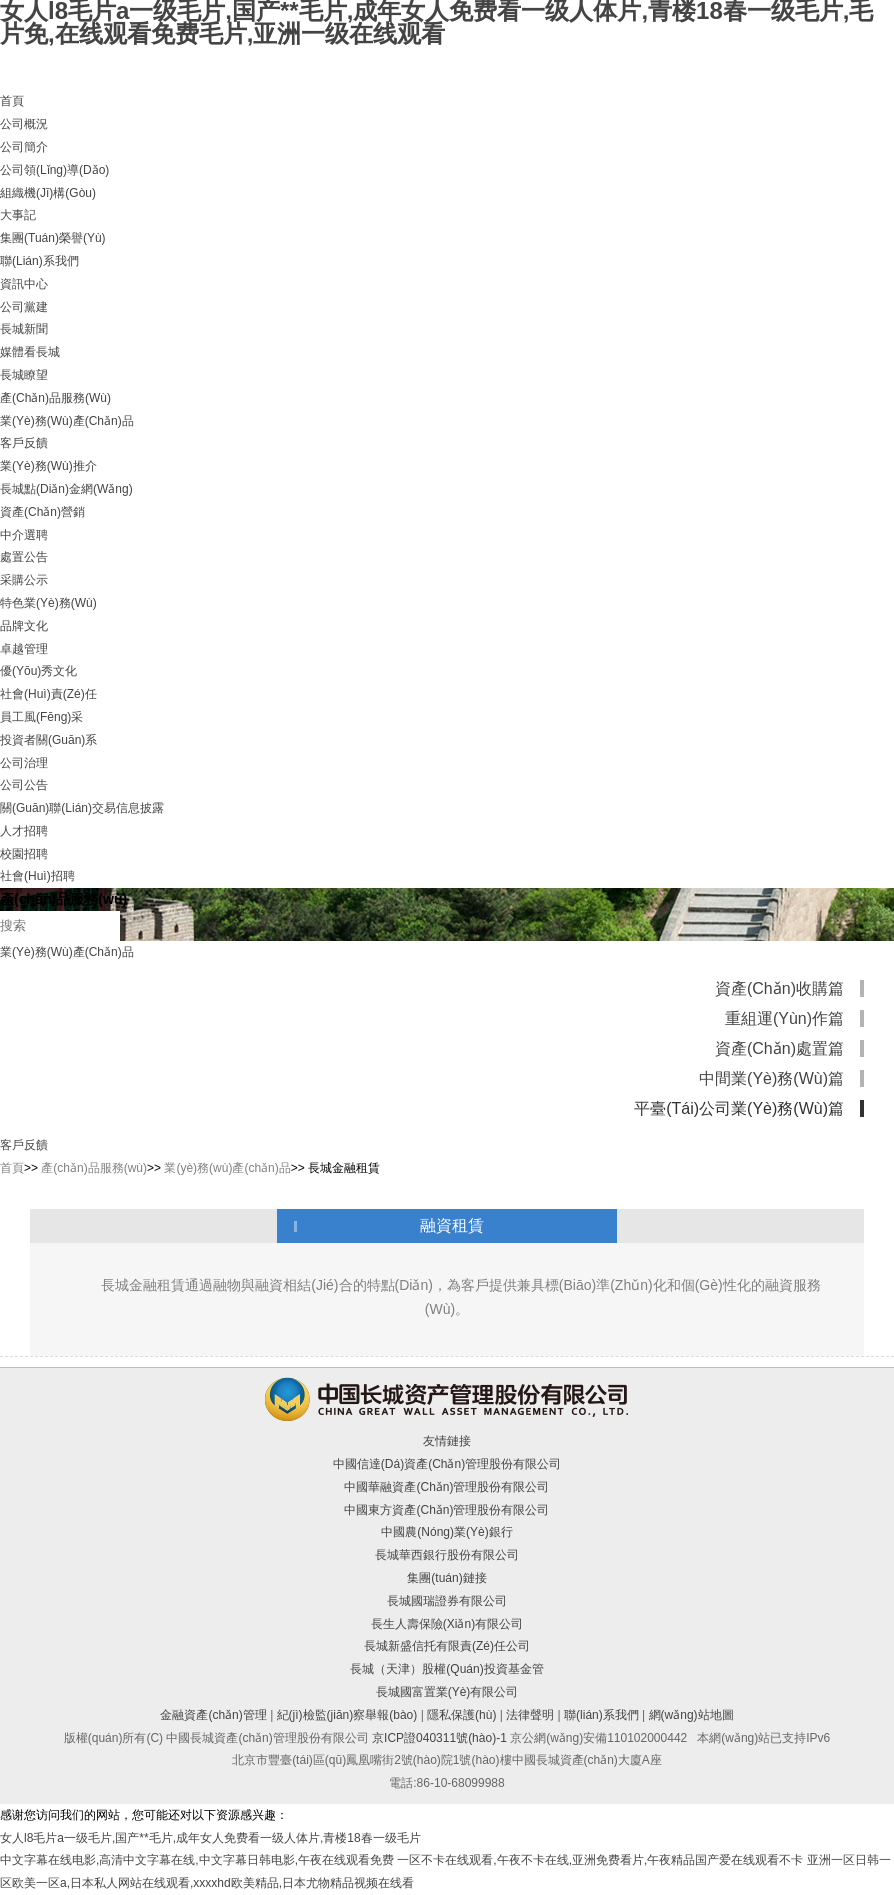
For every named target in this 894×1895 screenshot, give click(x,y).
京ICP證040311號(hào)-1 (439, 1738)
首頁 (12, 101)
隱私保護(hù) (461, 1715)
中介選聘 (24, 535)
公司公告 (24, 785)
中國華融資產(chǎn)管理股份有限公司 (446, 1487)
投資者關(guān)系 (48, 740)
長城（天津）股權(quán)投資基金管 (446, 1669)
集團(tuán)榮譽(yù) (53, 238)
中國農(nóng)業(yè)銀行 (446, 1532)
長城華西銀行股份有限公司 (447, 1555)
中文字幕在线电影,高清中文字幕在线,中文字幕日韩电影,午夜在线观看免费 (197, 1860)
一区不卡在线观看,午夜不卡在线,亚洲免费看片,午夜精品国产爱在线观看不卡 (600, 1860)
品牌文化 (24, 626)
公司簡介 (24, 147)
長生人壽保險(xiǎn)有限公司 (447, 1624)
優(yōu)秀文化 (38, 671)
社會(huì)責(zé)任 (48, 694)
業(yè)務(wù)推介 (48, 466)
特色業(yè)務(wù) (48, 603)
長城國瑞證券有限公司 (447, 1601)
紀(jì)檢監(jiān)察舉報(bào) (347, 1715)
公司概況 (24, 124)
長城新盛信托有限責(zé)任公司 (447, 1646)
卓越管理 (24, 649)
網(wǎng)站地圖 (691, 1715)
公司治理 (24, 763)
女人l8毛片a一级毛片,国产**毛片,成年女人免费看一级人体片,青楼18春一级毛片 (210, 1838)
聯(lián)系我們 (39, 261)
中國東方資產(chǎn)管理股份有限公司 (446, 1510)
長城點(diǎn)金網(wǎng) (66, 489)
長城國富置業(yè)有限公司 (447, 1692)
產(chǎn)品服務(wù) (55, 398)
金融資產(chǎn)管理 (213, 1715)
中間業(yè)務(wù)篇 (771, 1078)
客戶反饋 (24, 443)
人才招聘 (24, 831)
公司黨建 (24, 307)
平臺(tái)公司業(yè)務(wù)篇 (739, 1108)
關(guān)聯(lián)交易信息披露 (82, 808)
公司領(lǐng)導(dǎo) (54, 170)
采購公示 (24, 580)
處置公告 (24, 557)
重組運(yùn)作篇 (784, 1018)
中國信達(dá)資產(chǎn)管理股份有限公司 (447, 1464)
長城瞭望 (24, 375)
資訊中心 (24, 284)
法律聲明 (530, 1715)
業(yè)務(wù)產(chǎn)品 (67, 421)
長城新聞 (24, 329)
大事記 (18, 215)
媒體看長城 (30, 352)
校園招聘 (24, 854)
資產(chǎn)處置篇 (779, 1048)
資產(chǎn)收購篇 (779, 988)
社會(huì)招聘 (37, 876)
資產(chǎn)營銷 (42, 512)
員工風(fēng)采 (41, 717)
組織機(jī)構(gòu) (48, 193)
